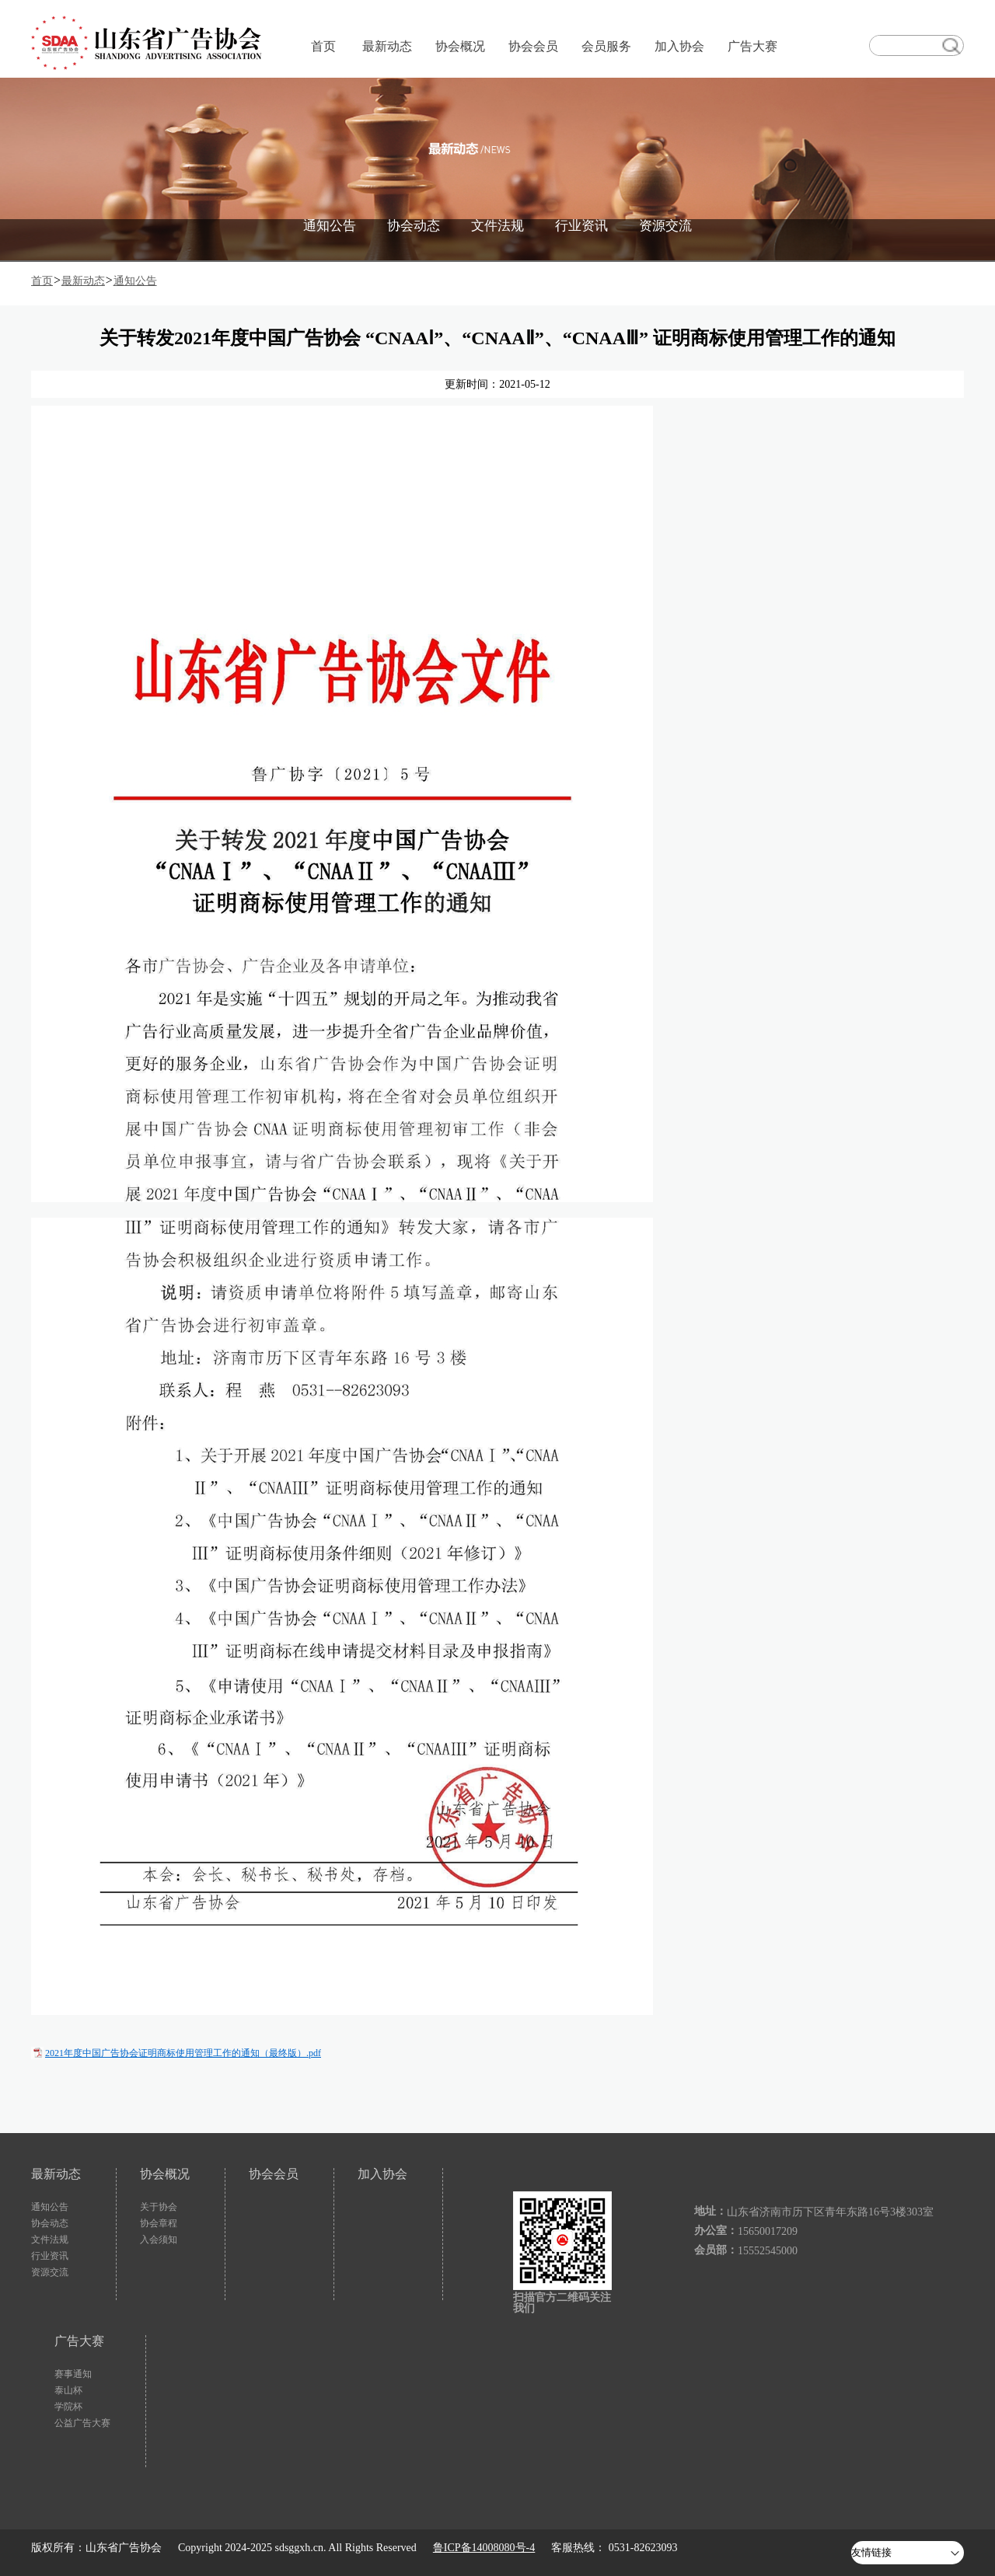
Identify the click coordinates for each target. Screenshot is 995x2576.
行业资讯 (581, 225)
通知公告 (329, 225)
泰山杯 (68, 2390)
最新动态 (387, 46)
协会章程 (158, 2223)
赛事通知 (73, 2374)
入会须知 (158, 2239)
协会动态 (413, 225)
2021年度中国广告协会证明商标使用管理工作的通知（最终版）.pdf (183, 2053)
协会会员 (533, 46)
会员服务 (606, 46)
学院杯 (68, 2406)
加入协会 (679, 46)
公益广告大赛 (82, 2422)
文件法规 (497, 225)
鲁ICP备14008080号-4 (484, 2547)
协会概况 (460, 46)
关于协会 (158, 2206)
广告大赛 (752, 46)
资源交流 (665, 225)
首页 (323, 46)
